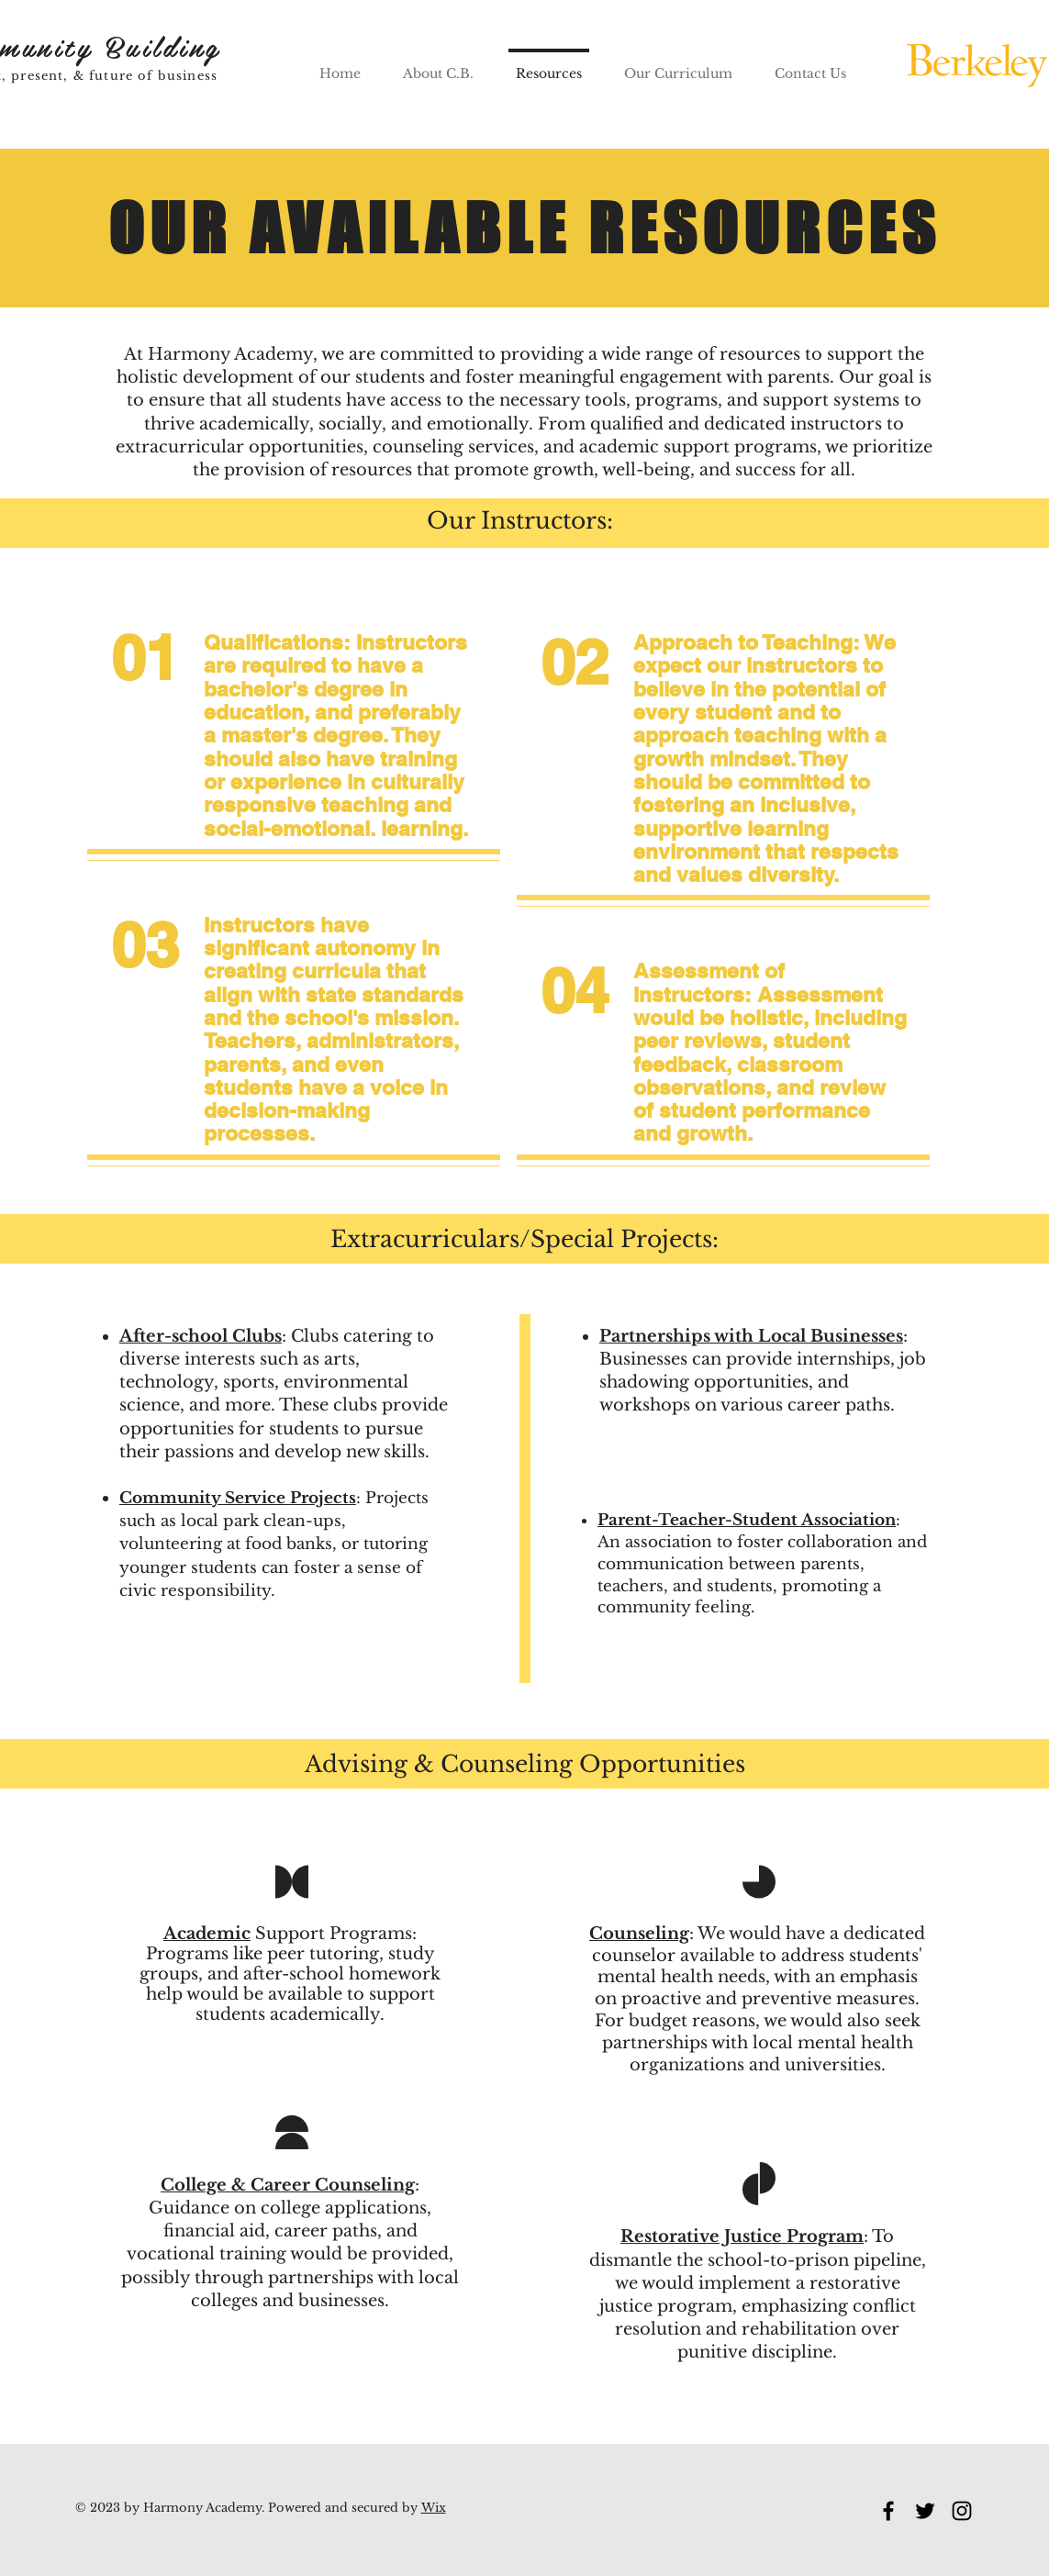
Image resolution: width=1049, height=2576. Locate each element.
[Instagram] (962, 2511)
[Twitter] (925, 2511)
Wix (433, 2507)
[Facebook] (888, 2511)
